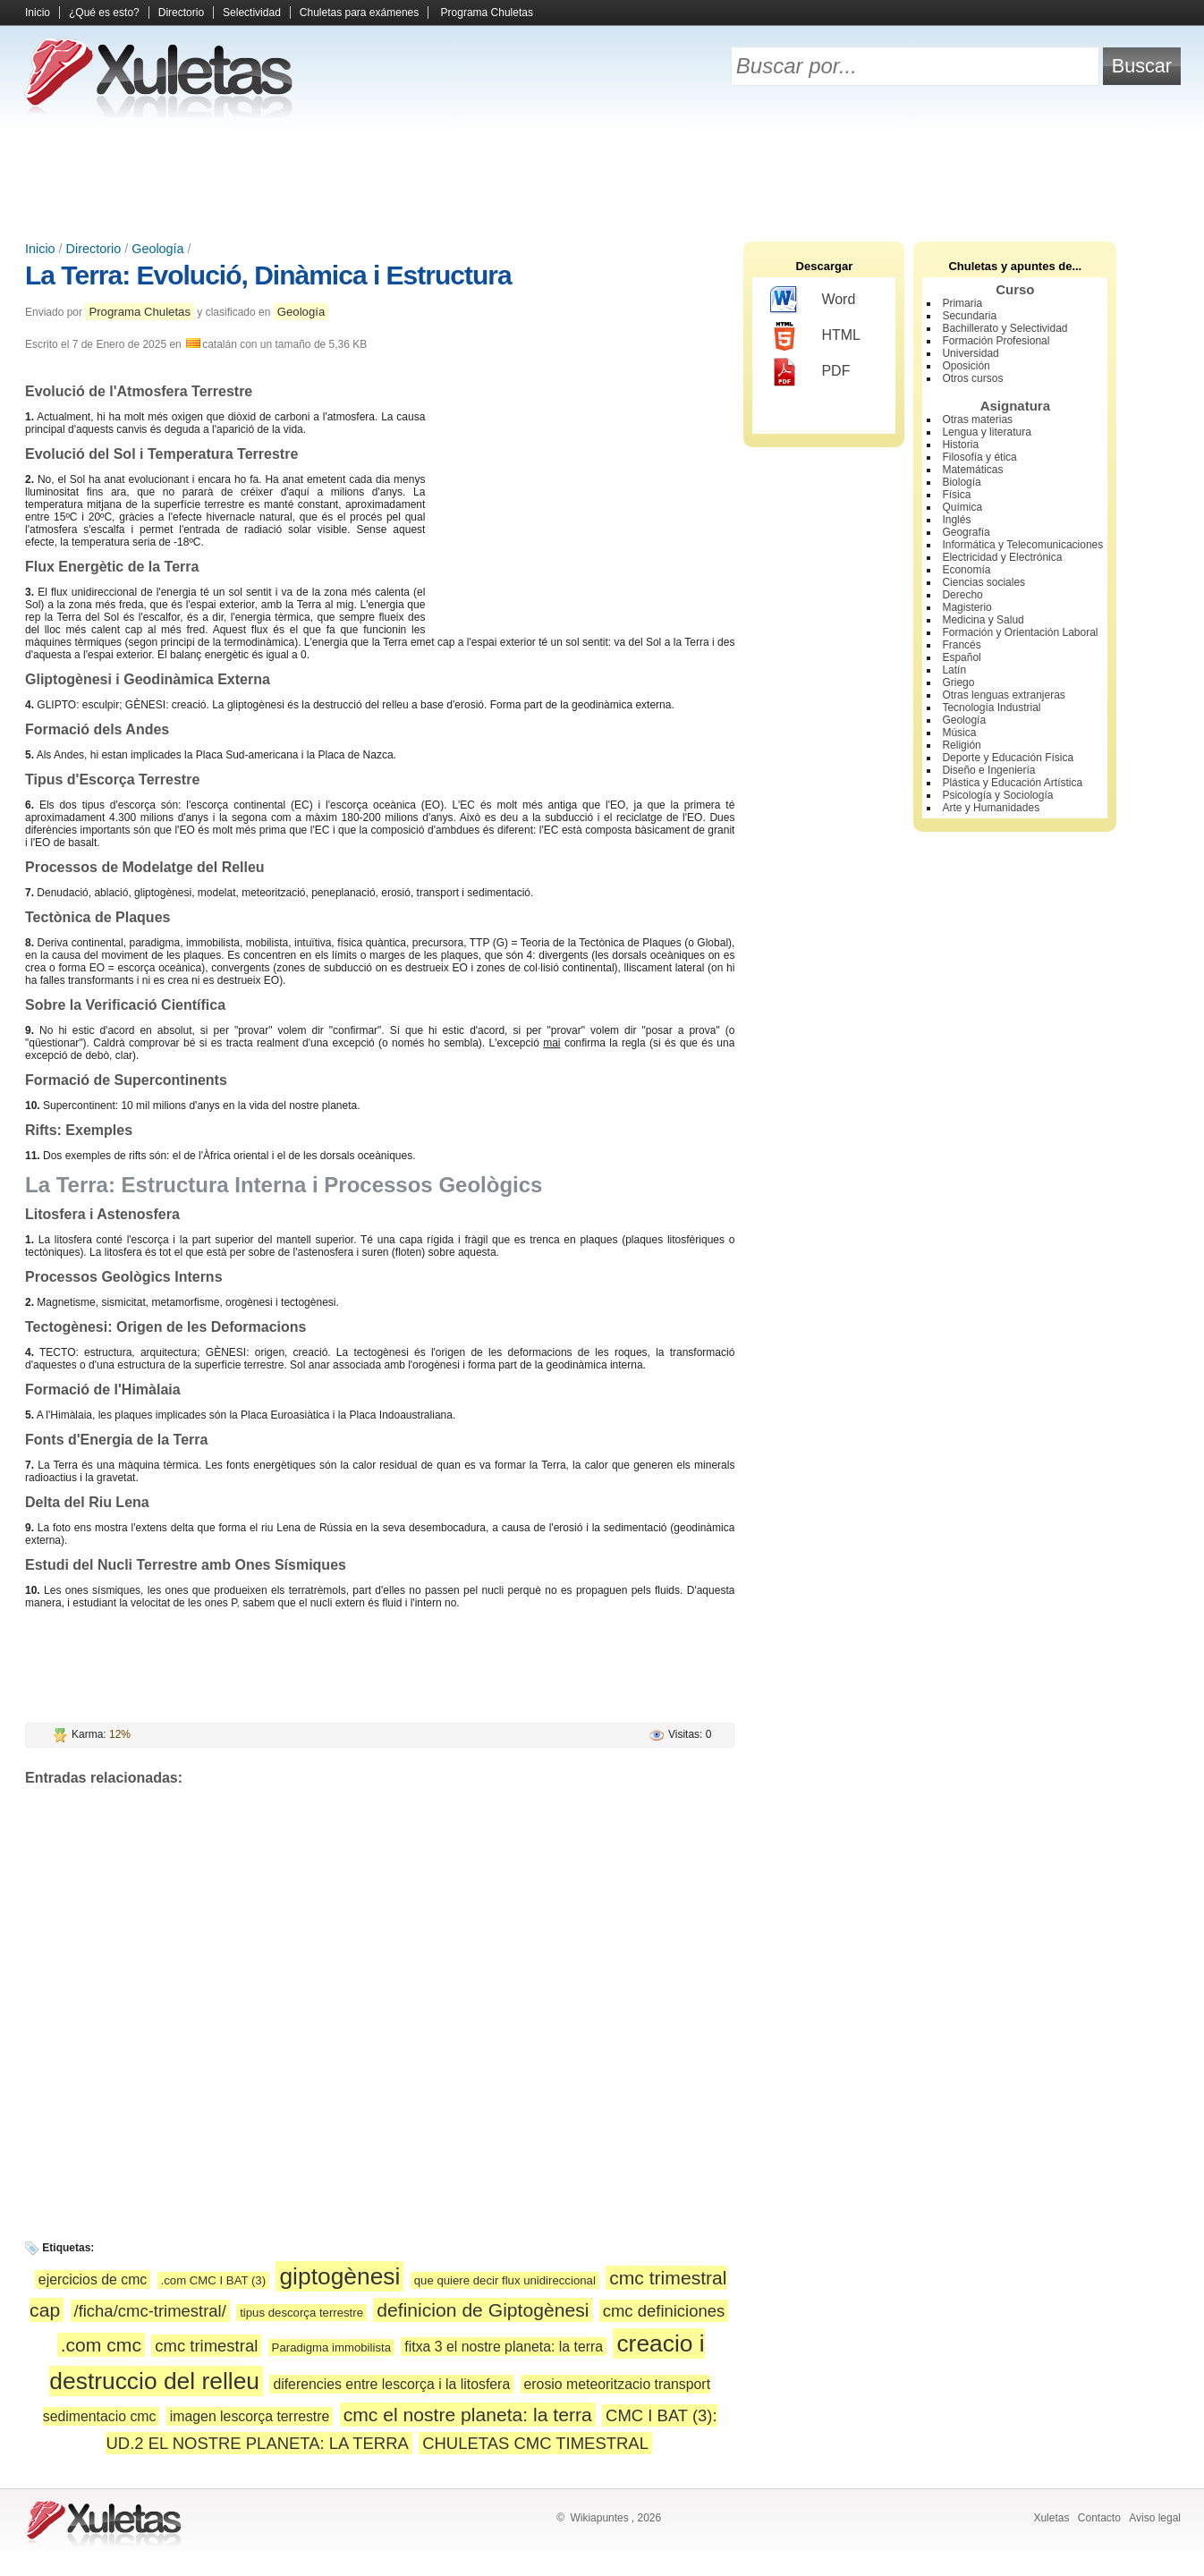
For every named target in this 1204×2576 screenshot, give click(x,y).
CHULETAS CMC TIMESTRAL (535, 2443)
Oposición (965, 366)
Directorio (181, 12)
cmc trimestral (206, 2345)
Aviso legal (1155, 2518)
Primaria (962, 303)
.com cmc (101, 2344)
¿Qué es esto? (104, 12)
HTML (815, 336)
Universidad (970, 353)
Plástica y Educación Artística (1012, 782)
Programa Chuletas (487, 12)
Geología (157, 249)
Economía (966, 570)
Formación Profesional (995, 341)
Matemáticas (972, 469)
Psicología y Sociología (997, 795)
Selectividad (252, 12)
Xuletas (1051, 2518)
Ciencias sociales (983, 582)
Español (961, 657)
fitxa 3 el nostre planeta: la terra (503, 2346)
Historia (960, 444)
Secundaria (969, 315)
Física (956, 494)
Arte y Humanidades (990, 807)
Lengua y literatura (986, 432)
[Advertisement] (602, 179)
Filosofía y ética (979, 457)
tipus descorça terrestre (301, 2312)
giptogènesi (339, 2276)
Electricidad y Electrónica (1002, 557)
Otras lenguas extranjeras (1003, 695)
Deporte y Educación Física (1007, 757)
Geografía (965, 532)
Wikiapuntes (599, 2518)
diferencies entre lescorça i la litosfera (391, 2384)
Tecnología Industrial (991, 707)
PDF (810, 372)
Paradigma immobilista (331, 2347)
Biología (961, 482)
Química (962, 507)
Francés (961, 645)
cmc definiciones (664, 2310)
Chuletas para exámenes (359, 12)
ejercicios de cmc (92, 2279)
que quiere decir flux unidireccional (505, 2280)
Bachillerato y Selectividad (1004, 328)
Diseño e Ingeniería (988, 770)
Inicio (37, 12)
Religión (961, 745)
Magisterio (966, 607)
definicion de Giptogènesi (483, 2310)
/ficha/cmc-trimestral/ (150, 2310)
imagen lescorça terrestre (250, 2416)
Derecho (962, 595)
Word (812, 300)
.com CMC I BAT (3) (213, 2280)
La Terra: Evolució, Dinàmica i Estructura (268, 275)
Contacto (1099, 2518)
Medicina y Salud (982, 620)
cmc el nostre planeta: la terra (467, 2414)
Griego (958, 682)
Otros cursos (972, 378)
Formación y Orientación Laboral (1020, 632)
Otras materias (977, 419)
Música (959, 732)
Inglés (956, 519)
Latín (954, 670)
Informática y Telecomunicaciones (1022, 544)
